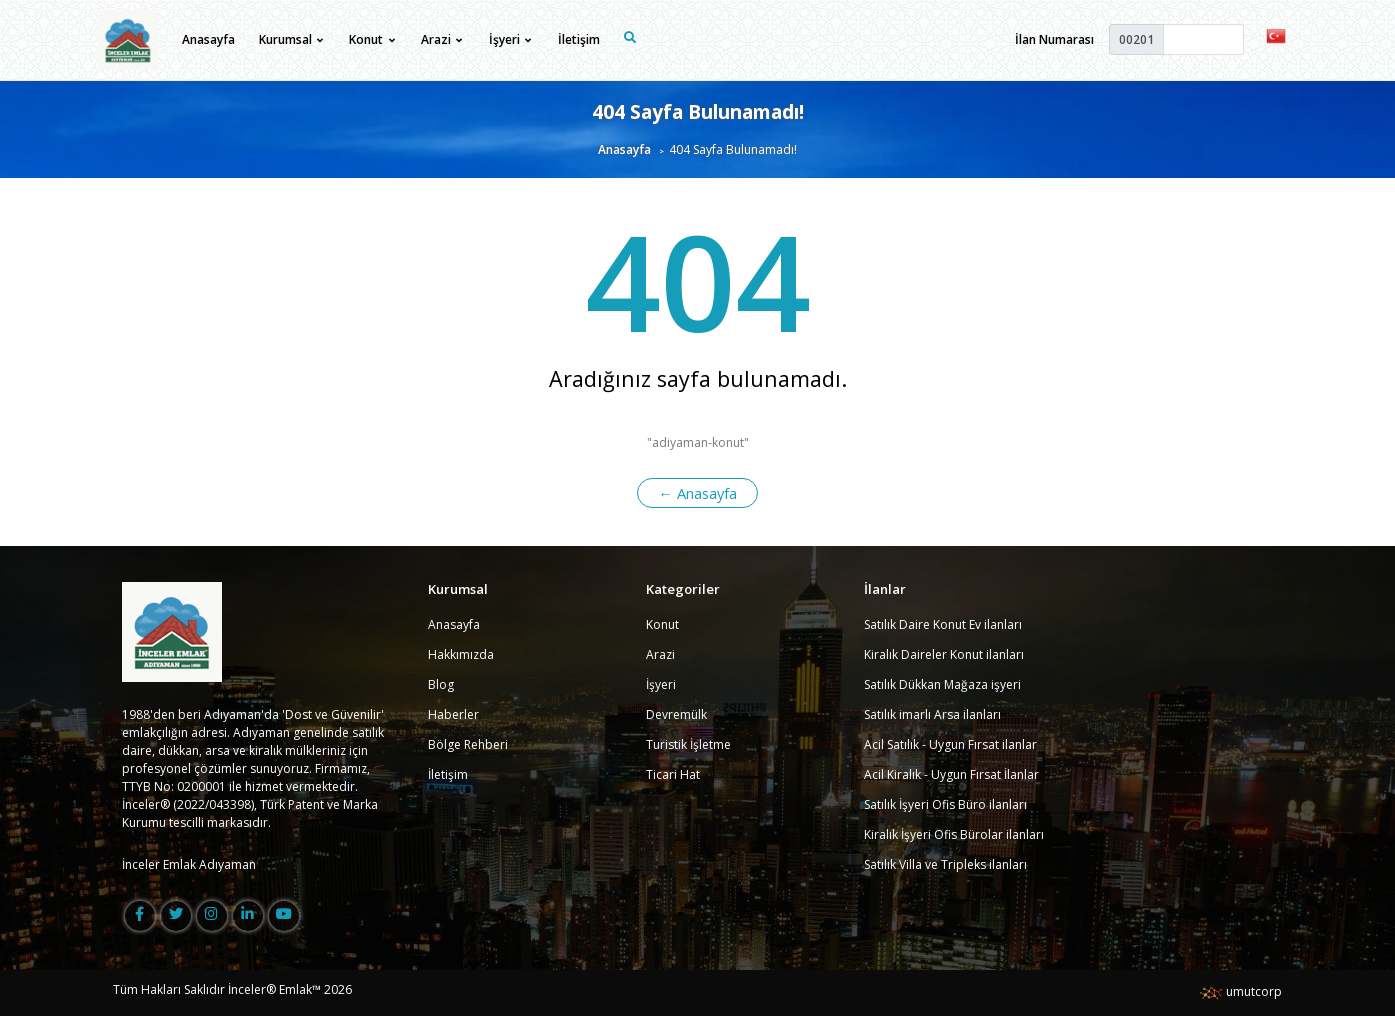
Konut (662, 624)
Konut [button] (371, 39)
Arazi (660, 654)
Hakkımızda (461, 654)
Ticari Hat (673, 774)
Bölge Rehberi (468, 744)
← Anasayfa (697, 493)
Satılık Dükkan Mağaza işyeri (942, 684)
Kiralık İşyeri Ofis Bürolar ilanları (954, 834)
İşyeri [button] (510, 39)
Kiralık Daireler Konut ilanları (944, 654)
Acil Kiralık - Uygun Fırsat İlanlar (951, 774)
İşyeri (661, 684)
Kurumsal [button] (291, 39)
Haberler (453, 714)
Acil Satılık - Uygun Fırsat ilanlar (950, 744)
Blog (441, 684)
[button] (1276, 34)
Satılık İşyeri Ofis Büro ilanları (945, 804)
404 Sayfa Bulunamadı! (698, 111)
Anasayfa (208, 39)
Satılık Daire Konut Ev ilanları (943, 624)
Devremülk (676, 714)
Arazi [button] (441, 39)
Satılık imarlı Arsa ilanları (932, 714)
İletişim (579, 39)
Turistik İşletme (688, 744)
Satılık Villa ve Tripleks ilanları (945, 864)
